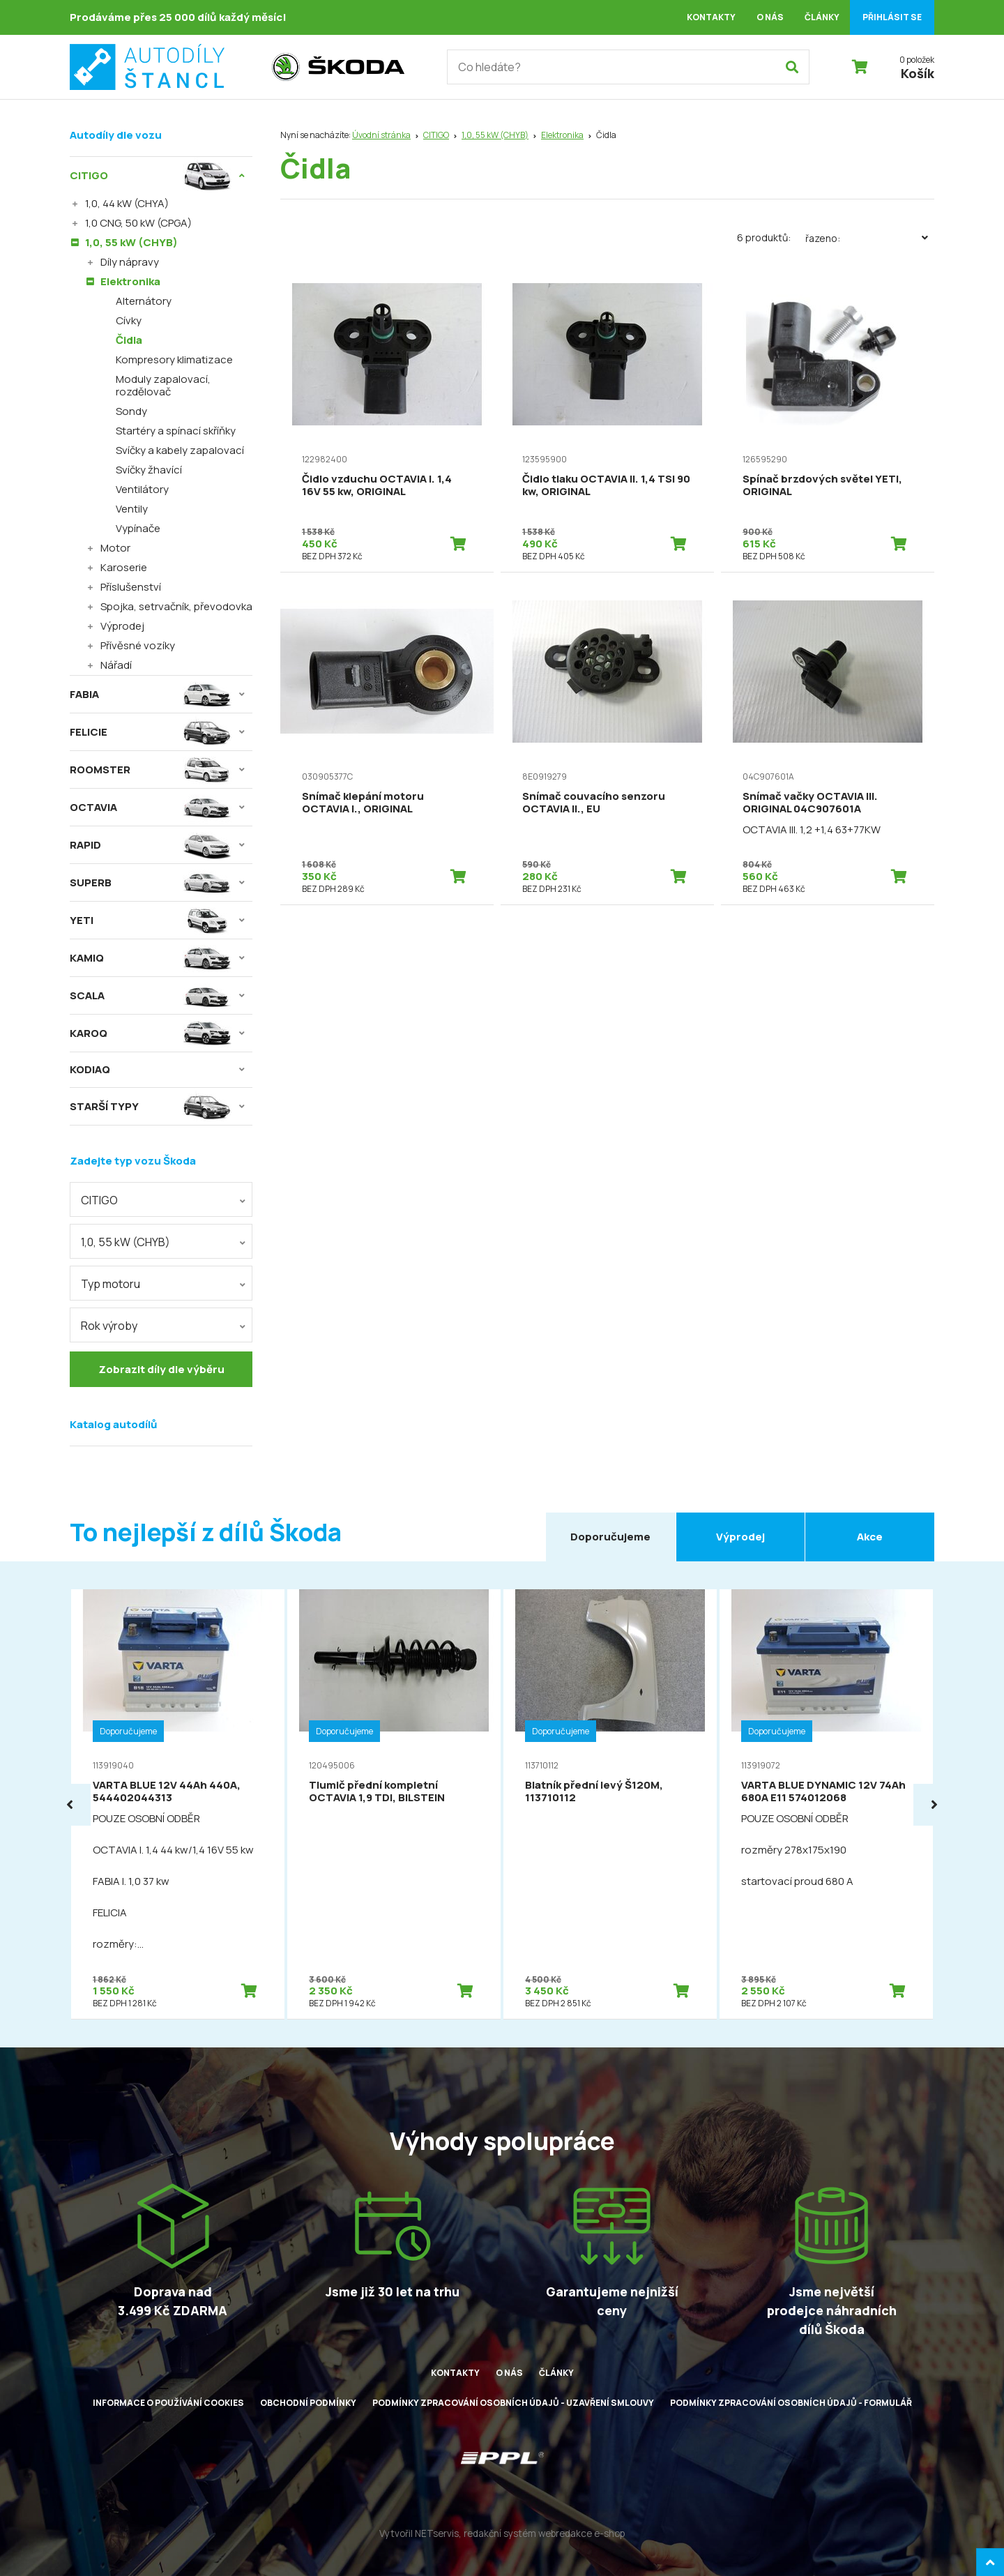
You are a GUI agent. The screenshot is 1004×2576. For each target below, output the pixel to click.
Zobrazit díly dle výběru (161, 1369)
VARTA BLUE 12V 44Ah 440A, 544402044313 (167, 1791)
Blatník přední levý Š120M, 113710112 (594, 1791)
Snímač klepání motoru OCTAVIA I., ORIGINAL (363, 802)
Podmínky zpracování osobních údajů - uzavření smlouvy (513, 2403)
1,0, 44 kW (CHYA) (127, 203)
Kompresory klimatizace (174, 359)
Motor (115, 547)
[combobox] (161, 1199)
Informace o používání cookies (168, 2403)
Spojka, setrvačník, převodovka (176, 606)
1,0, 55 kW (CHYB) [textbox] (125, 1242)
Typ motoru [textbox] (110, 1283)
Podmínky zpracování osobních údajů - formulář (791, 2403)
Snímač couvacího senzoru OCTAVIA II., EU (593, 802)
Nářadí (116, 665)
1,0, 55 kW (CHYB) (495, 135)
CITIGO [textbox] (99, 1200)
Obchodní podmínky (308, 2403)
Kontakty (711, 17)
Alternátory (144, 301)
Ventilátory (142, 489)
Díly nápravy (129, 262)
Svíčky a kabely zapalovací (180, 450)
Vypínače (138, 528)
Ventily (132, 508)
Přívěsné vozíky (137, 645)
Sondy (131, 411)
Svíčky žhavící (149, 469)
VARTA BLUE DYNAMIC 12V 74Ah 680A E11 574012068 (823, 1791)
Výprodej (122, 626)
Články (822, 17)
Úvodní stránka (381, 135)
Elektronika (562, 135)
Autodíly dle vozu (116, 135)
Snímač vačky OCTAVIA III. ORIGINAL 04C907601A (810, 802)
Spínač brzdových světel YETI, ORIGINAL (822, 485)
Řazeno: (869, 237)
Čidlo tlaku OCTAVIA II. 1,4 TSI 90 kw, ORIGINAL (606, 485)
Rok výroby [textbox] (109, 1325)
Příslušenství (130, 586)
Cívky (129, 320)
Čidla (129, 340)
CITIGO (436, 135)
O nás (770, 17)
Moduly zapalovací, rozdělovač (163, 385)
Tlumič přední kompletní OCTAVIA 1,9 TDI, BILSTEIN (377, 1791)
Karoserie (123, 567)
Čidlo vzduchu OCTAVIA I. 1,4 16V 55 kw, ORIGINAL (377, 485)
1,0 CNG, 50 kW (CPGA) (138, 222)
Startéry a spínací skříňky (176, 430)
